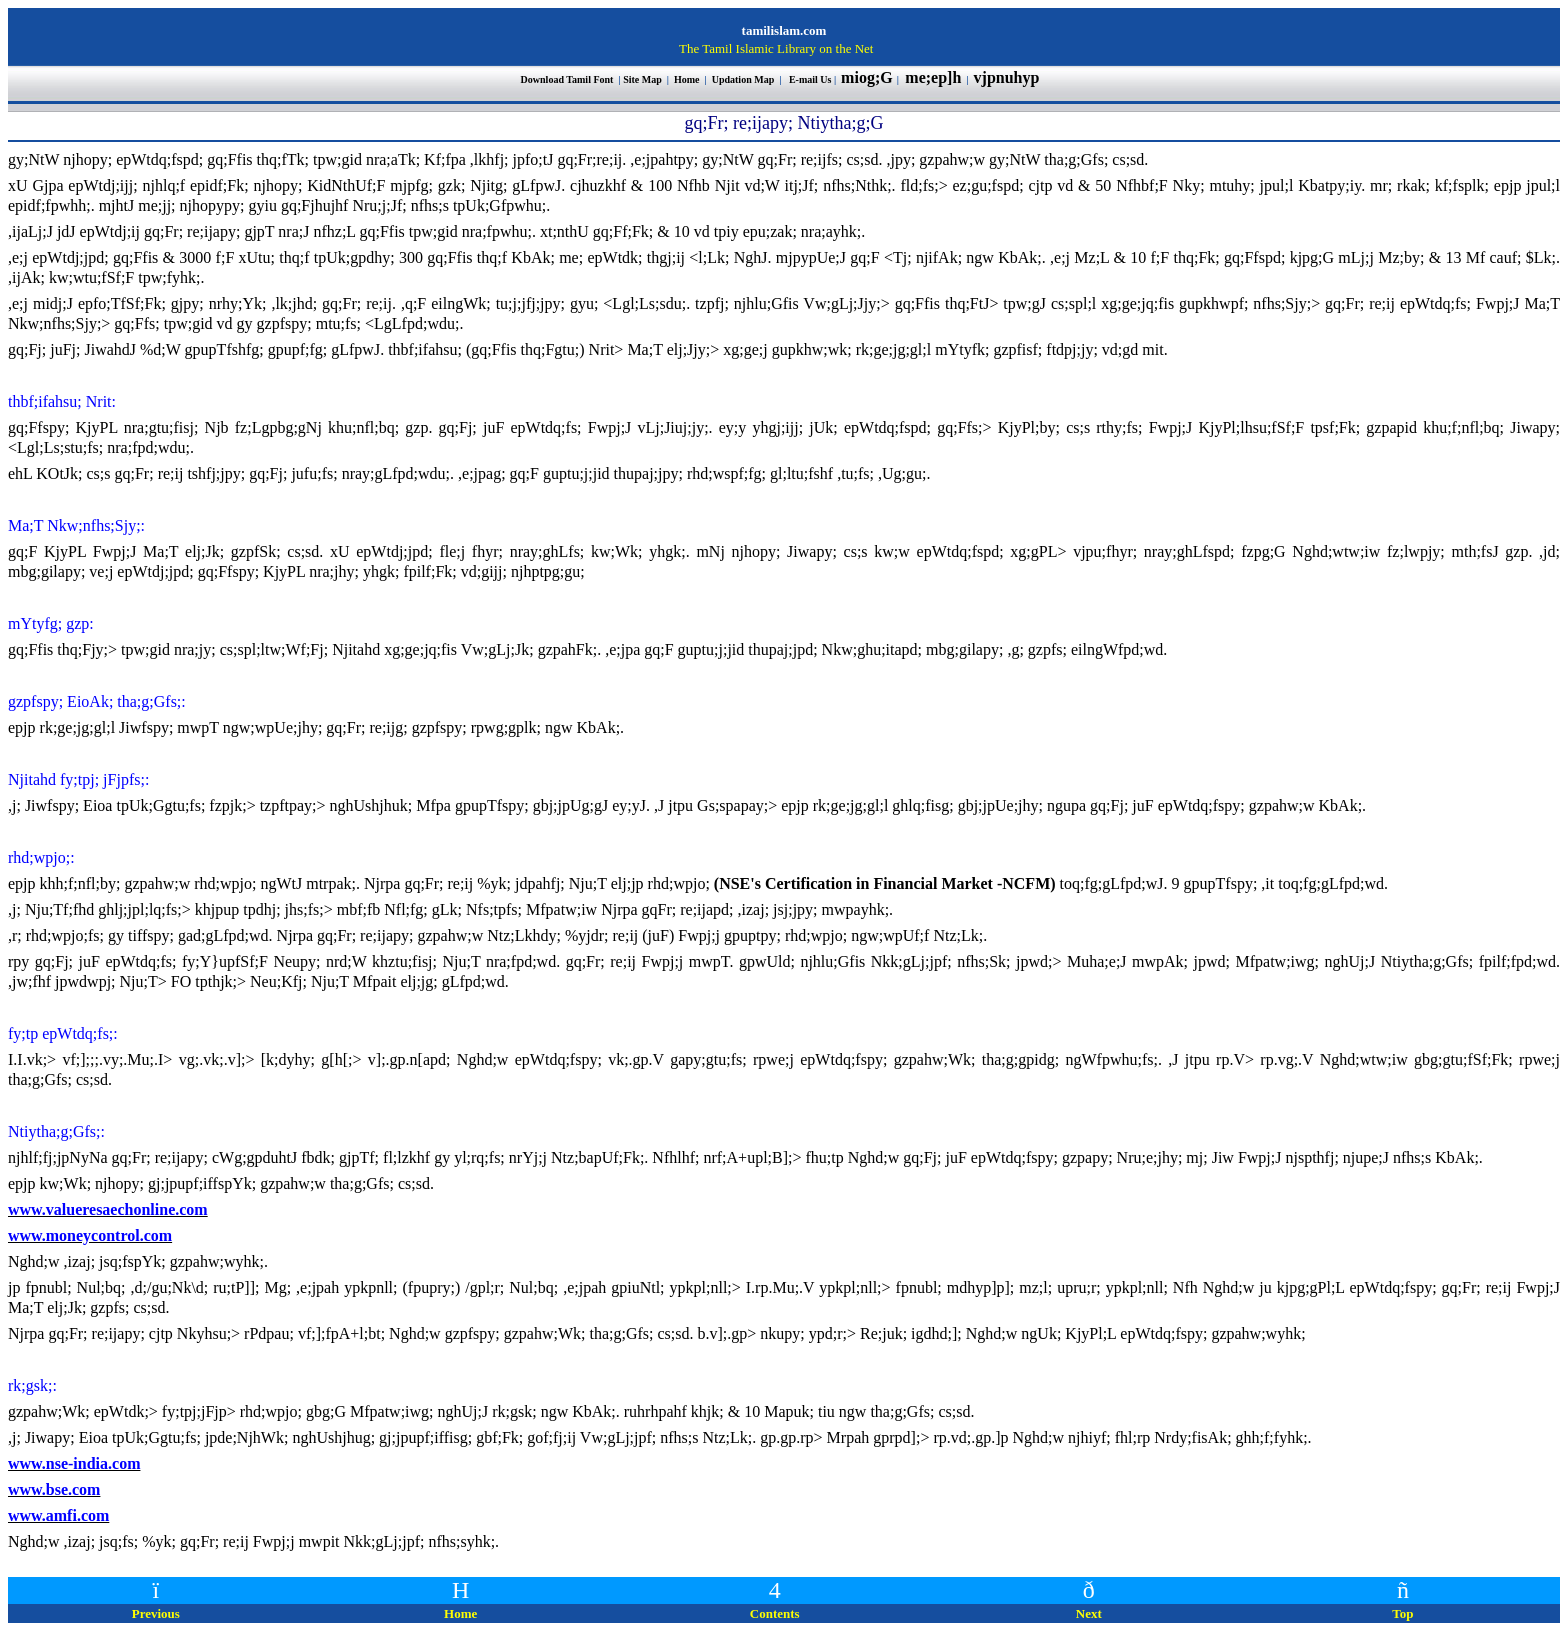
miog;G (867, 77)
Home (687, 79)
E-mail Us (810, 79)
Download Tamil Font (568, 79)
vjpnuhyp (1009, 77)
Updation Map (743, 79)
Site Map (642, 79)
